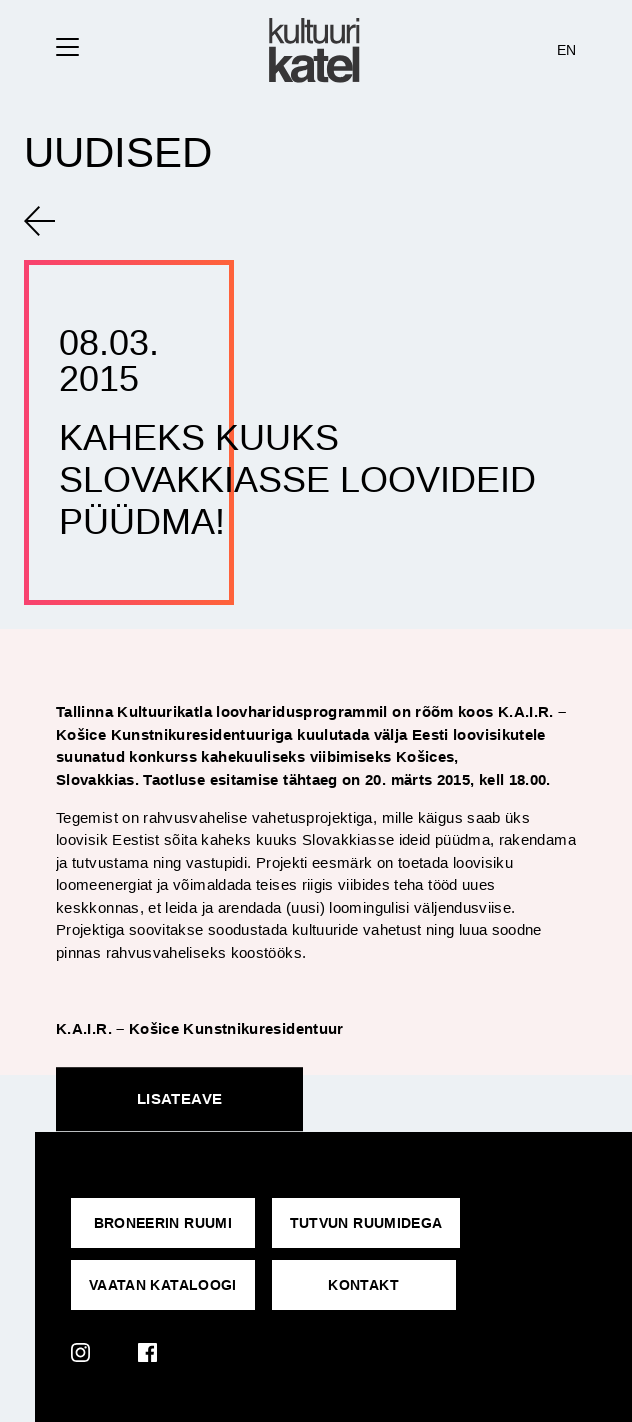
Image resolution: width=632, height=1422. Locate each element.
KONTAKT (363, 1285)
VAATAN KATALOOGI (163, 1285)
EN (567, 50)
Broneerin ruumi (163, 1223)
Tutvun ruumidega (366, 1223)
